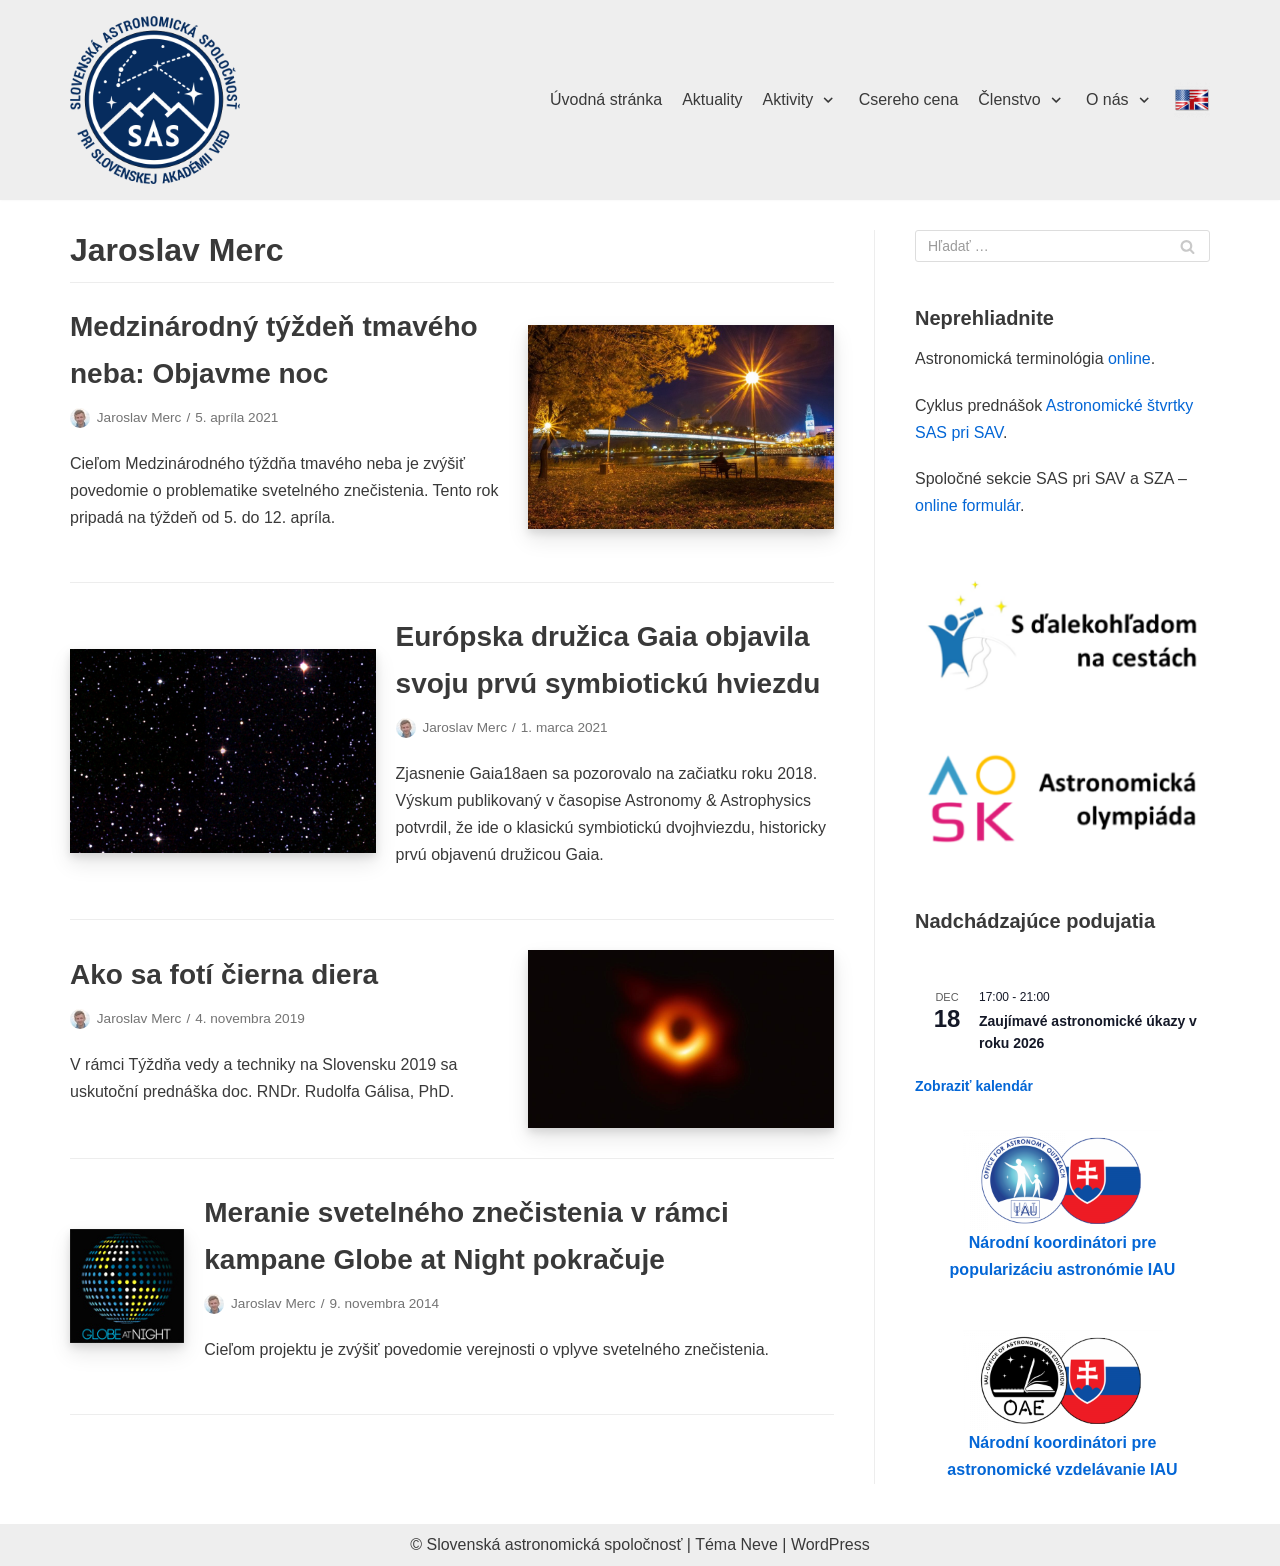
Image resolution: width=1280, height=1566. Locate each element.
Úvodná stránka (606, 99)
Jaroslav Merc (139, 417)
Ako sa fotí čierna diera (224, 974)
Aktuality (712, 99)
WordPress (830, 1544)
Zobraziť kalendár (974, 1086)
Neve (759, 1544)
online (1129, 358)
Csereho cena (909, 99)
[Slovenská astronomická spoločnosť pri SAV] (155, 100)
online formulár (967, 505)
